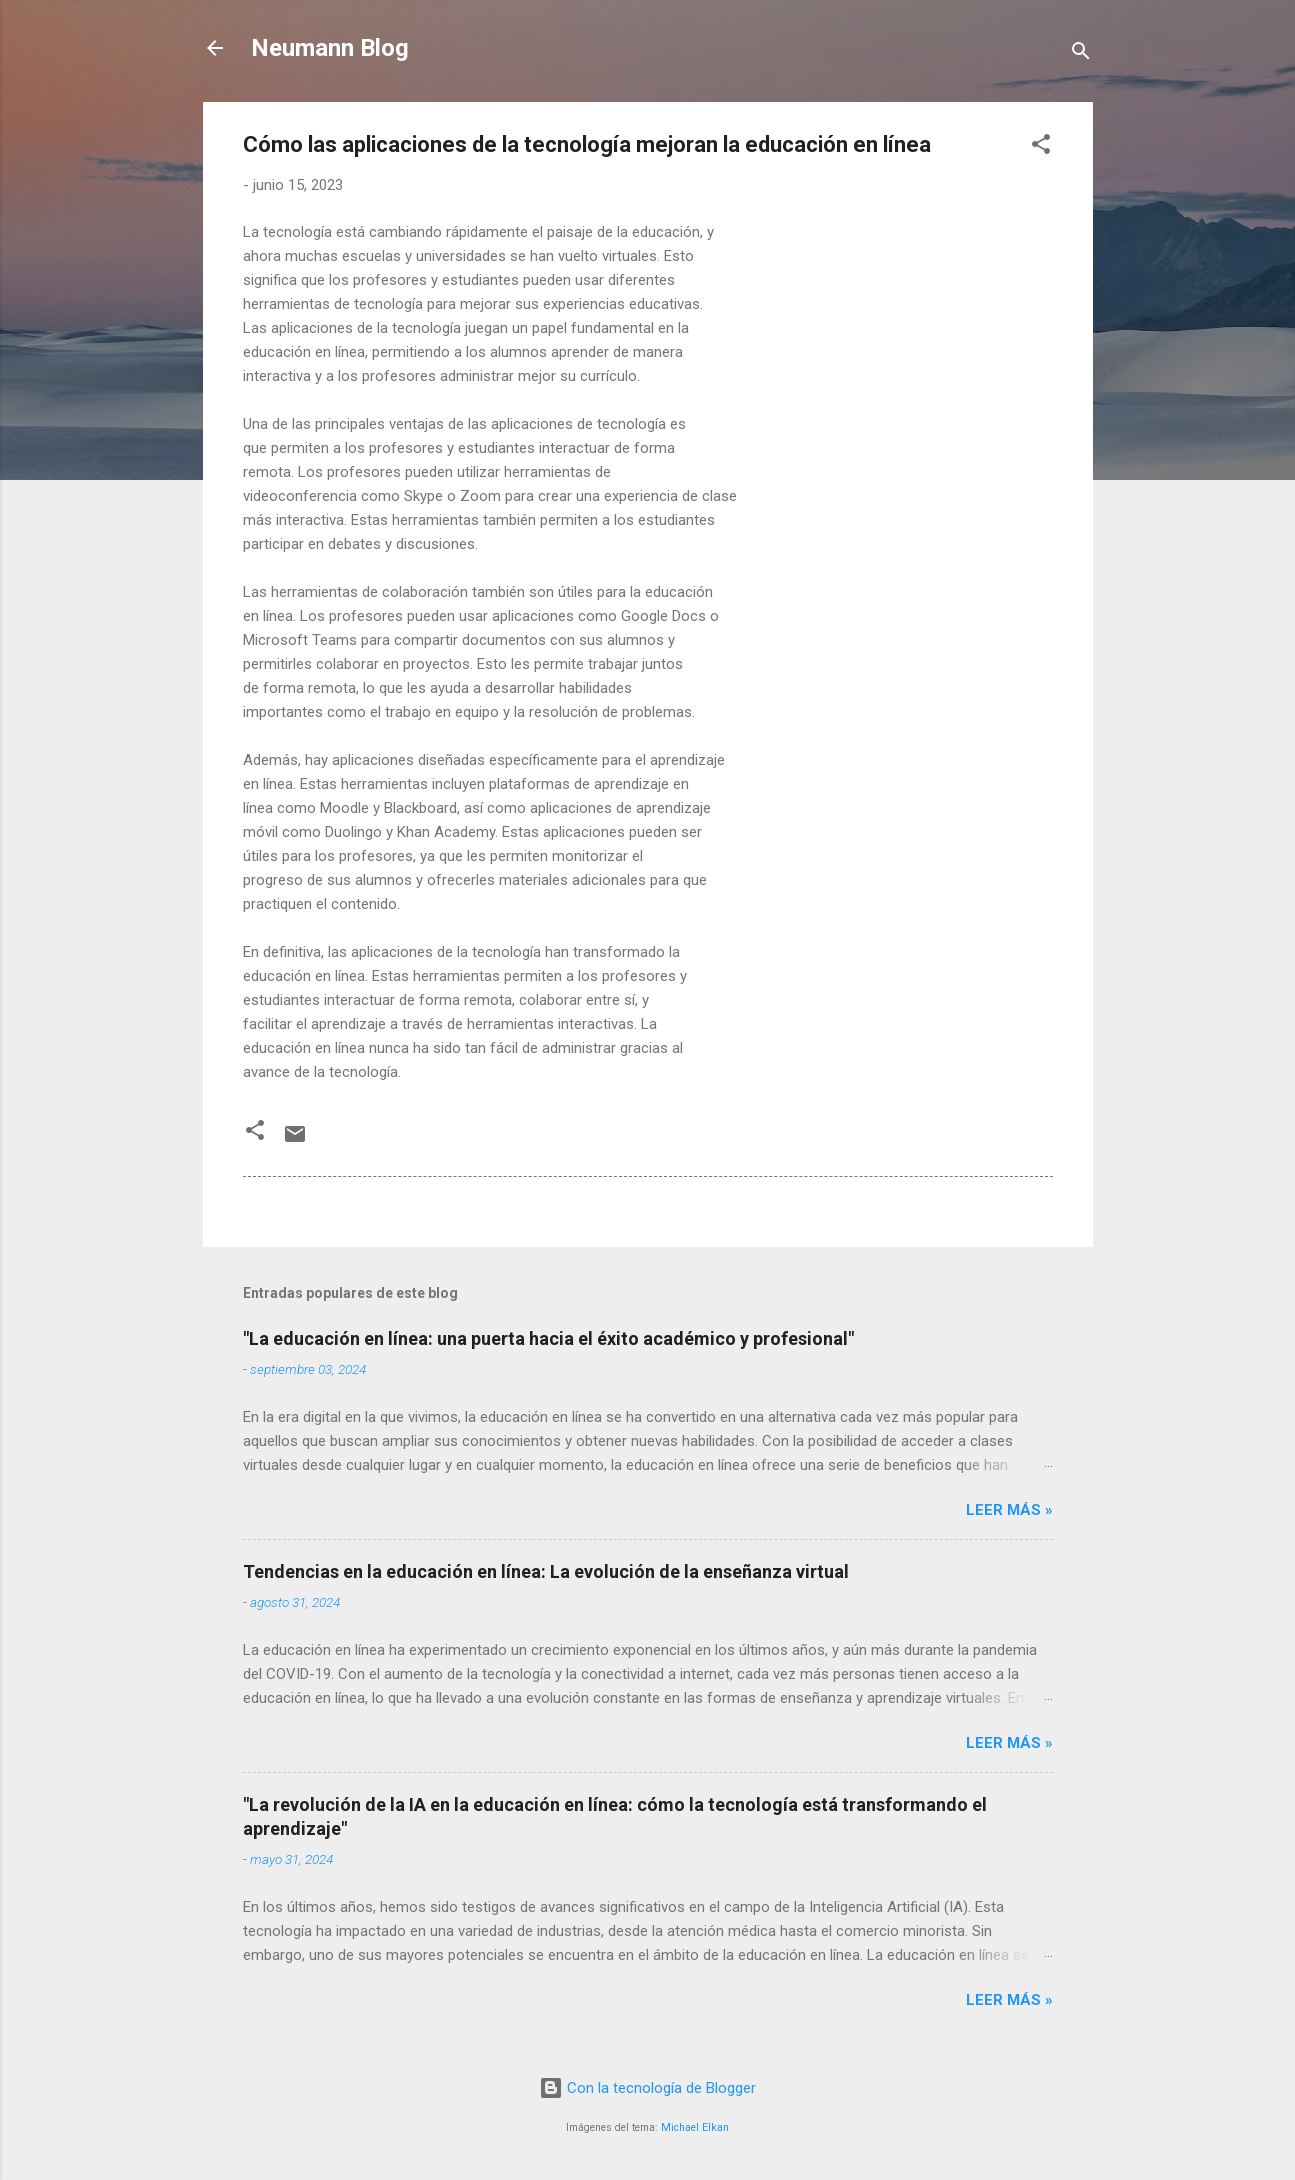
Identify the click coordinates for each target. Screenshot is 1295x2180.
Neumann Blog (330, 48)
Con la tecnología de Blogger (647, 2088)
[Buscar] (1081, 54)
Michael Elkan (695, 2127)
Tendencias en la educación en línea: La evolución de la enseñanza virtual (546, 1571)
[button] (1041, 147)
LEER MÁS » (1009, 1510)
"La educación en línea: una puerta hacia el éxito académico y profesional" (548, 1338)
